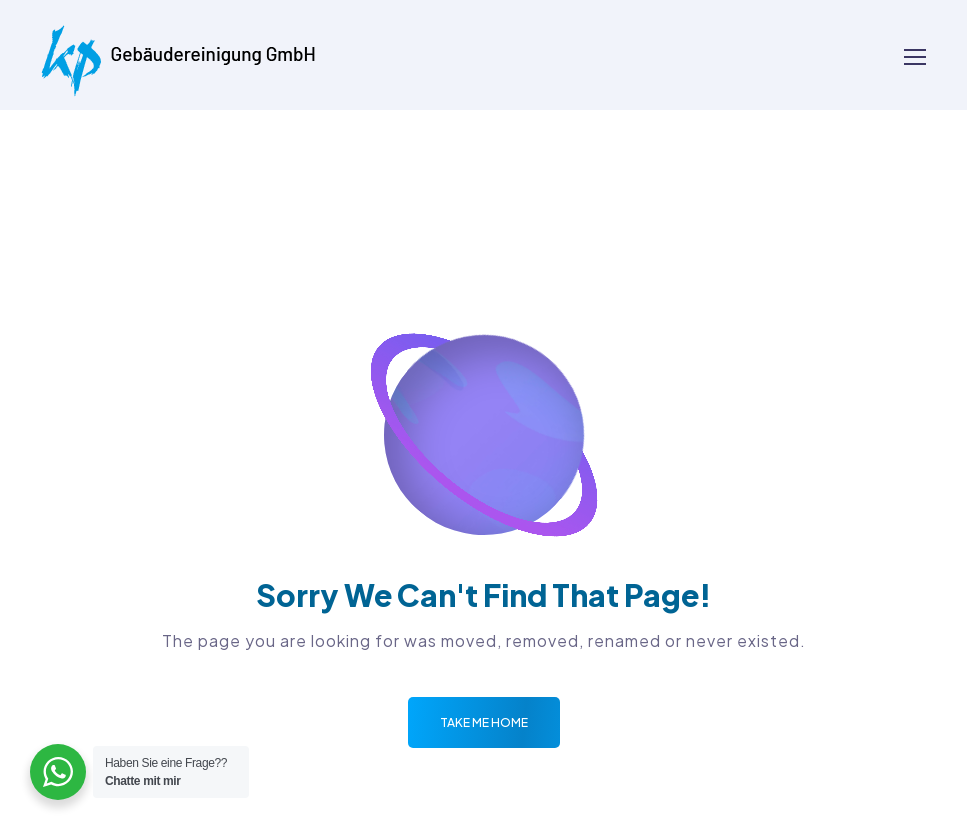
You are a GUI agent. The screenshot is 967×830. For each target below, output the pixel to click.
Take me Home (484, 722)
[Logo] (178, 55)
